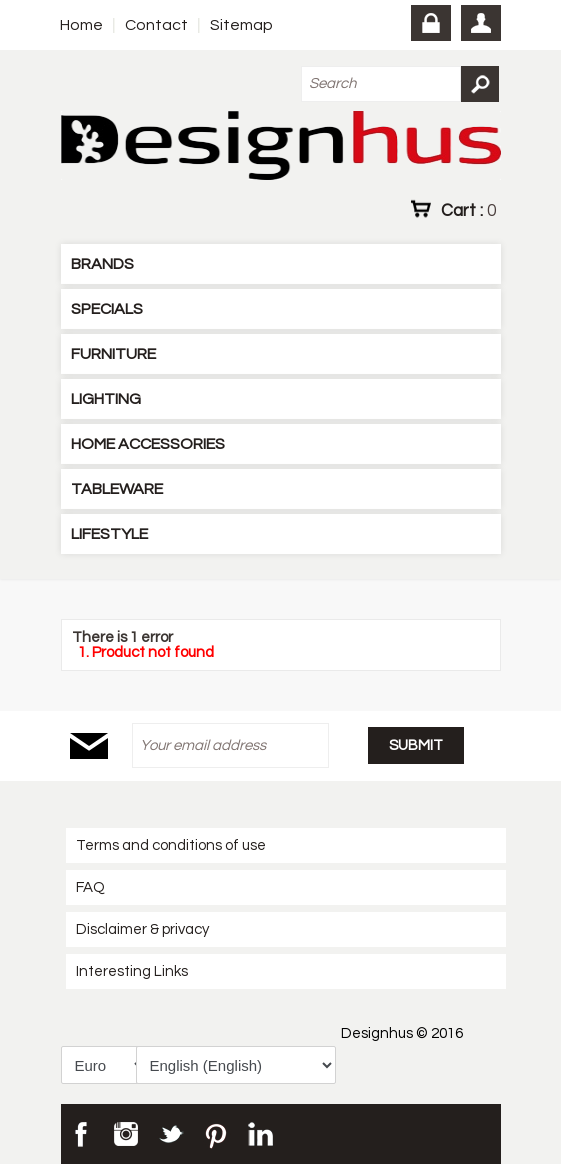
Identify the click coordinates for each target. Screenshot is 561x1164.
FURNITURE (113, 354)
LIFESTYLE (109, 534)
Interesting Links (132, 971)
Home (81, 25)
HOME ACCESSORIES (148, 444)
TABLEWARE (117, 489)
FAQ (90, 887)
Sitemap (241, 25)
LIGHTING (106, 399)
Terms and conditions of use (171, 845)
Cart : (468, 210)
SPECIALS (107, 309)
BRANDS (102, 264)
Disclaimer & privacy (142, 929)
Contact (156, 25)
